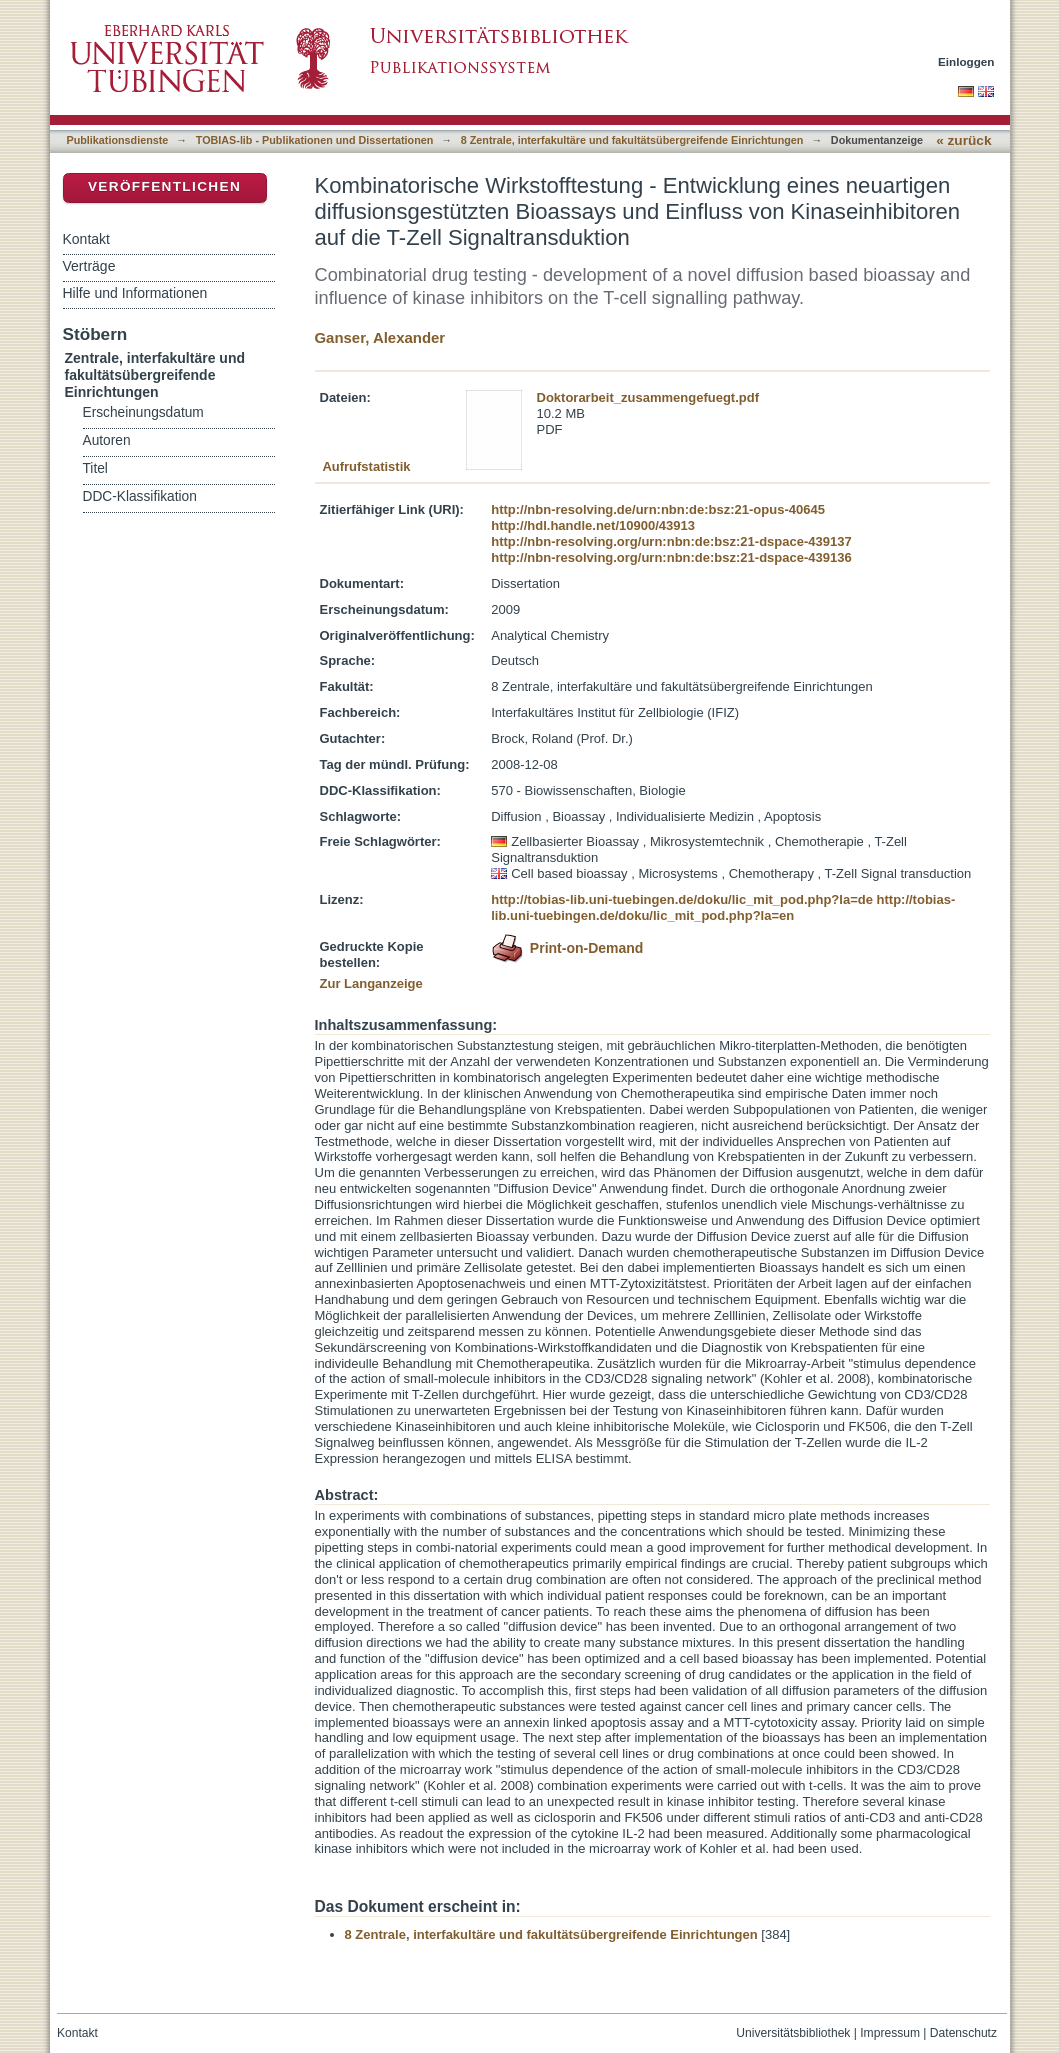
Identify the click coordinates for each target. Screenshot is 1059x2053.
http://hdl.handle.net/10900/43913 (593, 525)
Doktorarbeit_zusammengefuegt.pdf (648, 397)
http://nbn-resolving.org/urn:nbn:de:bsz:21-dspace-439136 (671, 557)
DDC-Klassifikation (140, 496)
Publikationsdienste (118, 140)
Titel (95, 468)
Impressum (890, 2033)
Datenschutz (963, 2033)
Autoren (107, 440)
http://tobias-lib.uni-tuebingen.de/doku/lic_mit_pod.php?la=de (682, 899)
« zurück (963, 140)
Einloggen (966, 61)
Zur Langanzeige (371, 983)
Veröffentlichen (164, 186)
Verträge (89, 266)
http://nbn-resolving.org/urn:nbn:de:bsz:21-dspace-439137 (671, 541)
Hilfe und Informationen (135, 293)
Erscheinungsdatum (143, 412)
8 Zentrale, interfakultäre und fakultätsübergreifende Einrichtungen (632, 140)
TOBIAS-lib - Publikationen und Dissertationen (315, 140)
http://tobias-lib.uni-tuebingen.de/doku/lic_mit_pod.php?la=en (723, 907)
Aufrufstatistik (366, 466)
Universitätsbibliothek (793, 2033)
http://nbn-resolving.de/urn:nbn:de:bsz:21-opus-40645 (658, 509)
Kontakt (86, 239)
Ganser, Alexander (380, 337)
